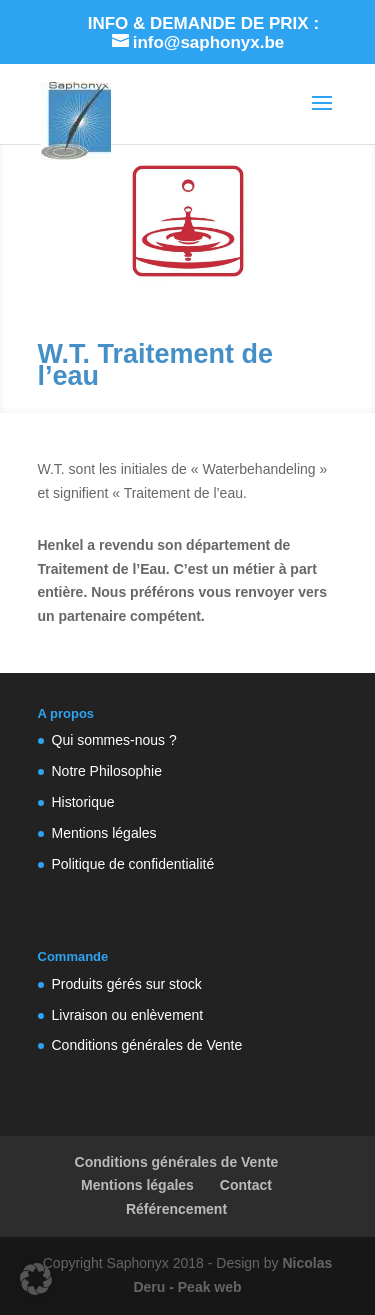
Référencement (176, 1209)
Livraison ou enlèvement (128, 1015)
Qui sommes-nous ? (114, 740)
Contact (246, 1185)
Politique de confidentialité (133, 864)
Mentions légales (104, 833)
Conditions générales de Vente (147, 1045)
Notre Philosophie (107, 771)
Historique (83, 802)
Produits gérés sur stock (127, 984)
